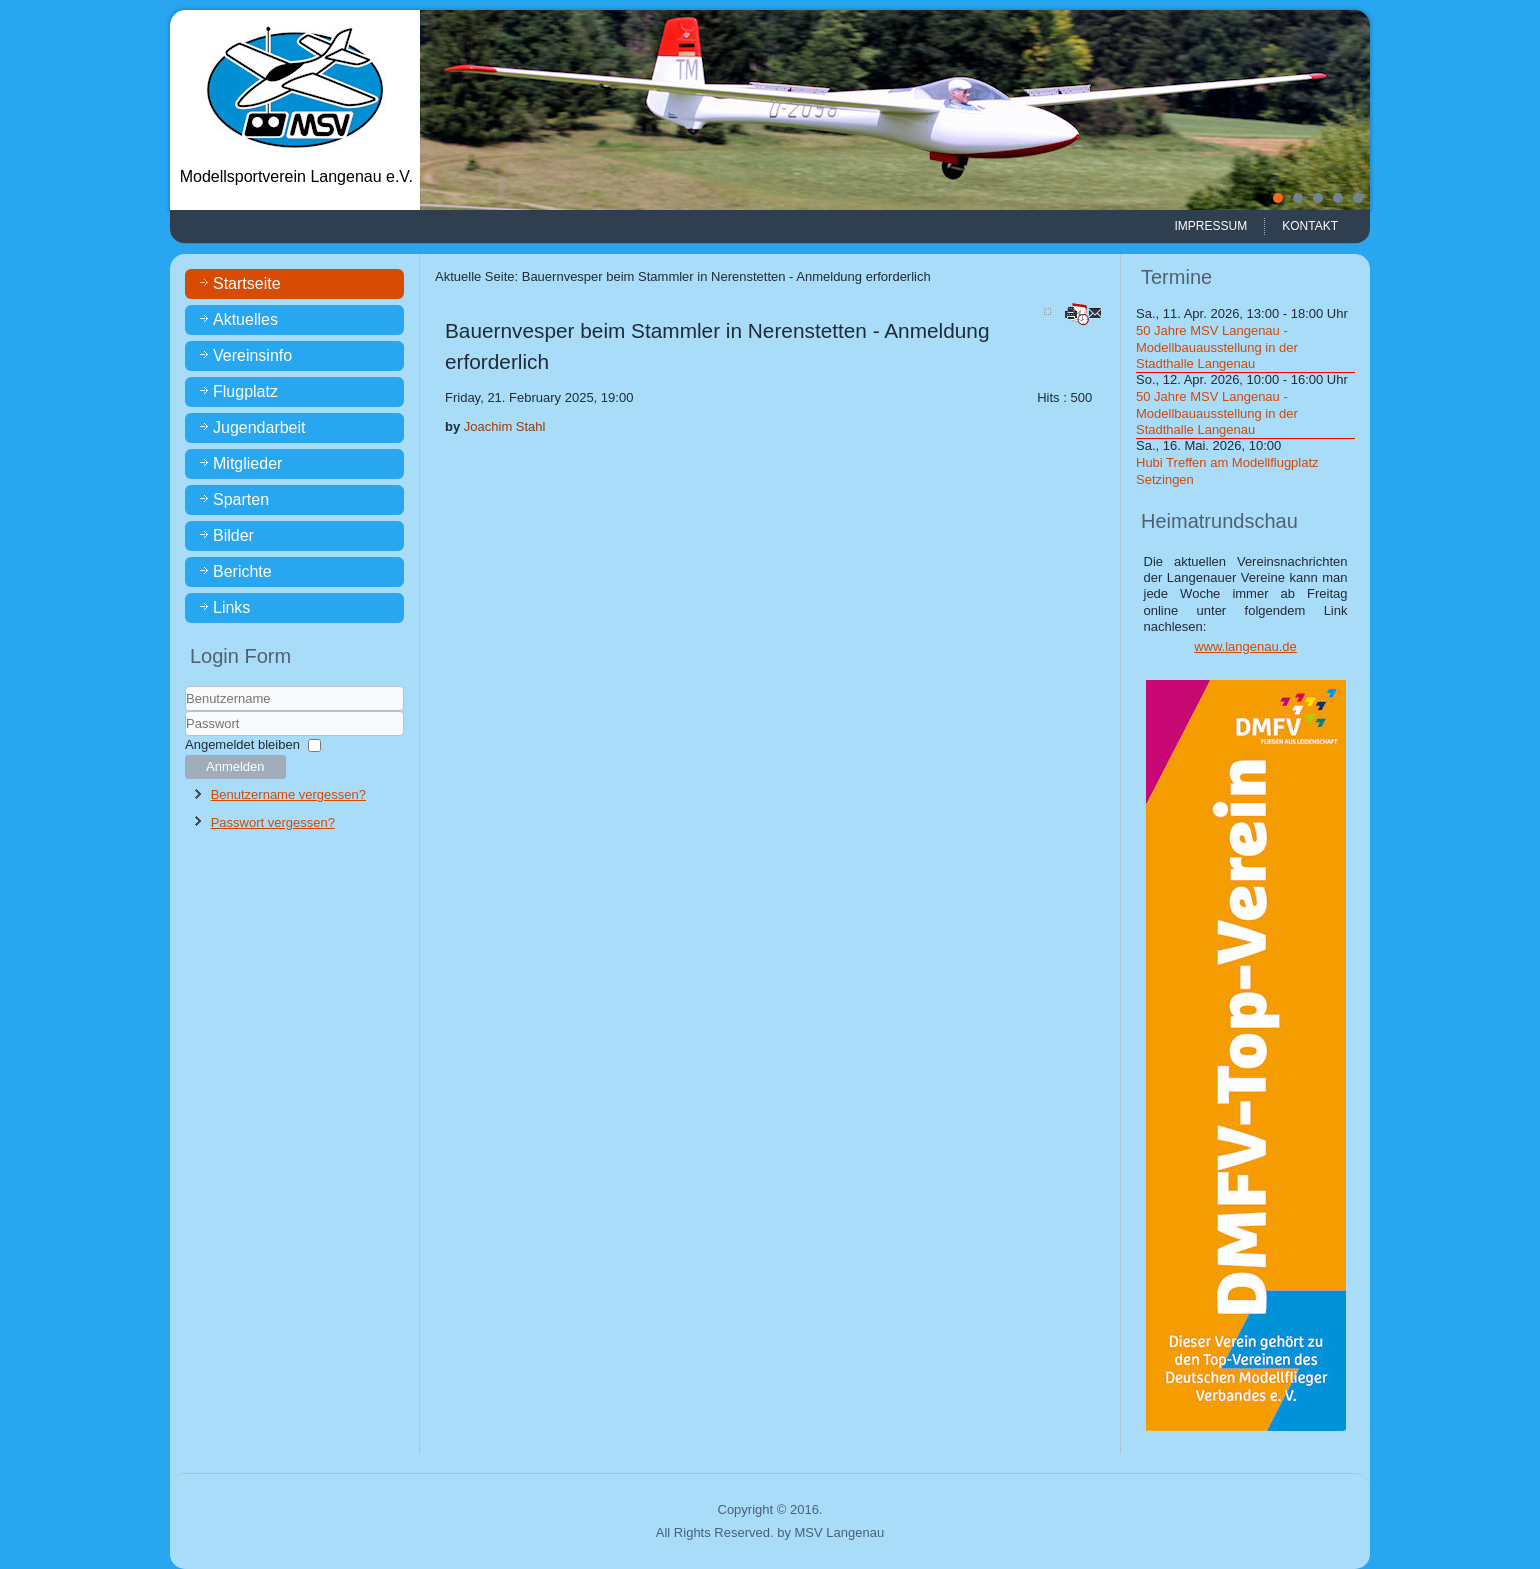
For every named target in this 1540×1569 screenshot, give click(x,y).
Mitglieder (247, 463)
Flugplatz (245, 391)
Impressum (1211, 226)
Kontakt (1310, 226)
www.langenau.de (1245, 646)
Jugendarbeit (259, 427)
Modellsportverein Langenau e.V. (296, 176)
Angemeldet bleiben (242, 744)
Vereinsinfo (252, 355)
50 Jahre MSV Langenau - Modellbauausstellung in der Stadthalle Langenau (1217, 347)
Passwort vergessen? (273, 822)
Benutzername (185, 711)
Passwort (185, 736)
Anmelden (235, 766)
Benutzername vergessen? (288, 794)
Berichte (242, 571)
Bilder (233, 535)
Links (231, 607)
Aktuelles (245, 319)
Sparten (241, 499)
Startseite (247, 283)
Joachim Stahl (505, 426)
